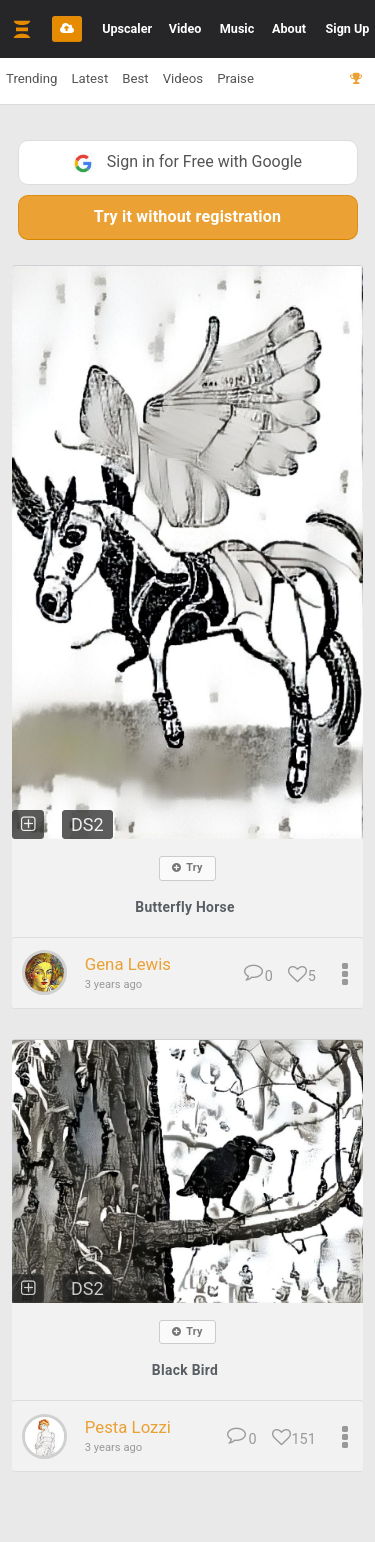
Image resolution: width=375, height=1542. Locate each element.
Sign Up (348, 28)
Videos (183, 78)
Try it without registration (187, 216)
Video (185, 28)
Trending (31, 78)
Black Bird (185, 1370)
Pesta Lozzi (128, 1427)
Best (135, 78)
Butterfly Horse (185, 907)
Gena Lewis (128, 964)
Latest (89, 78)
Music (237, 28)
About (289, 28)
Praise (235, 78)
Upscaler (127, 28)
